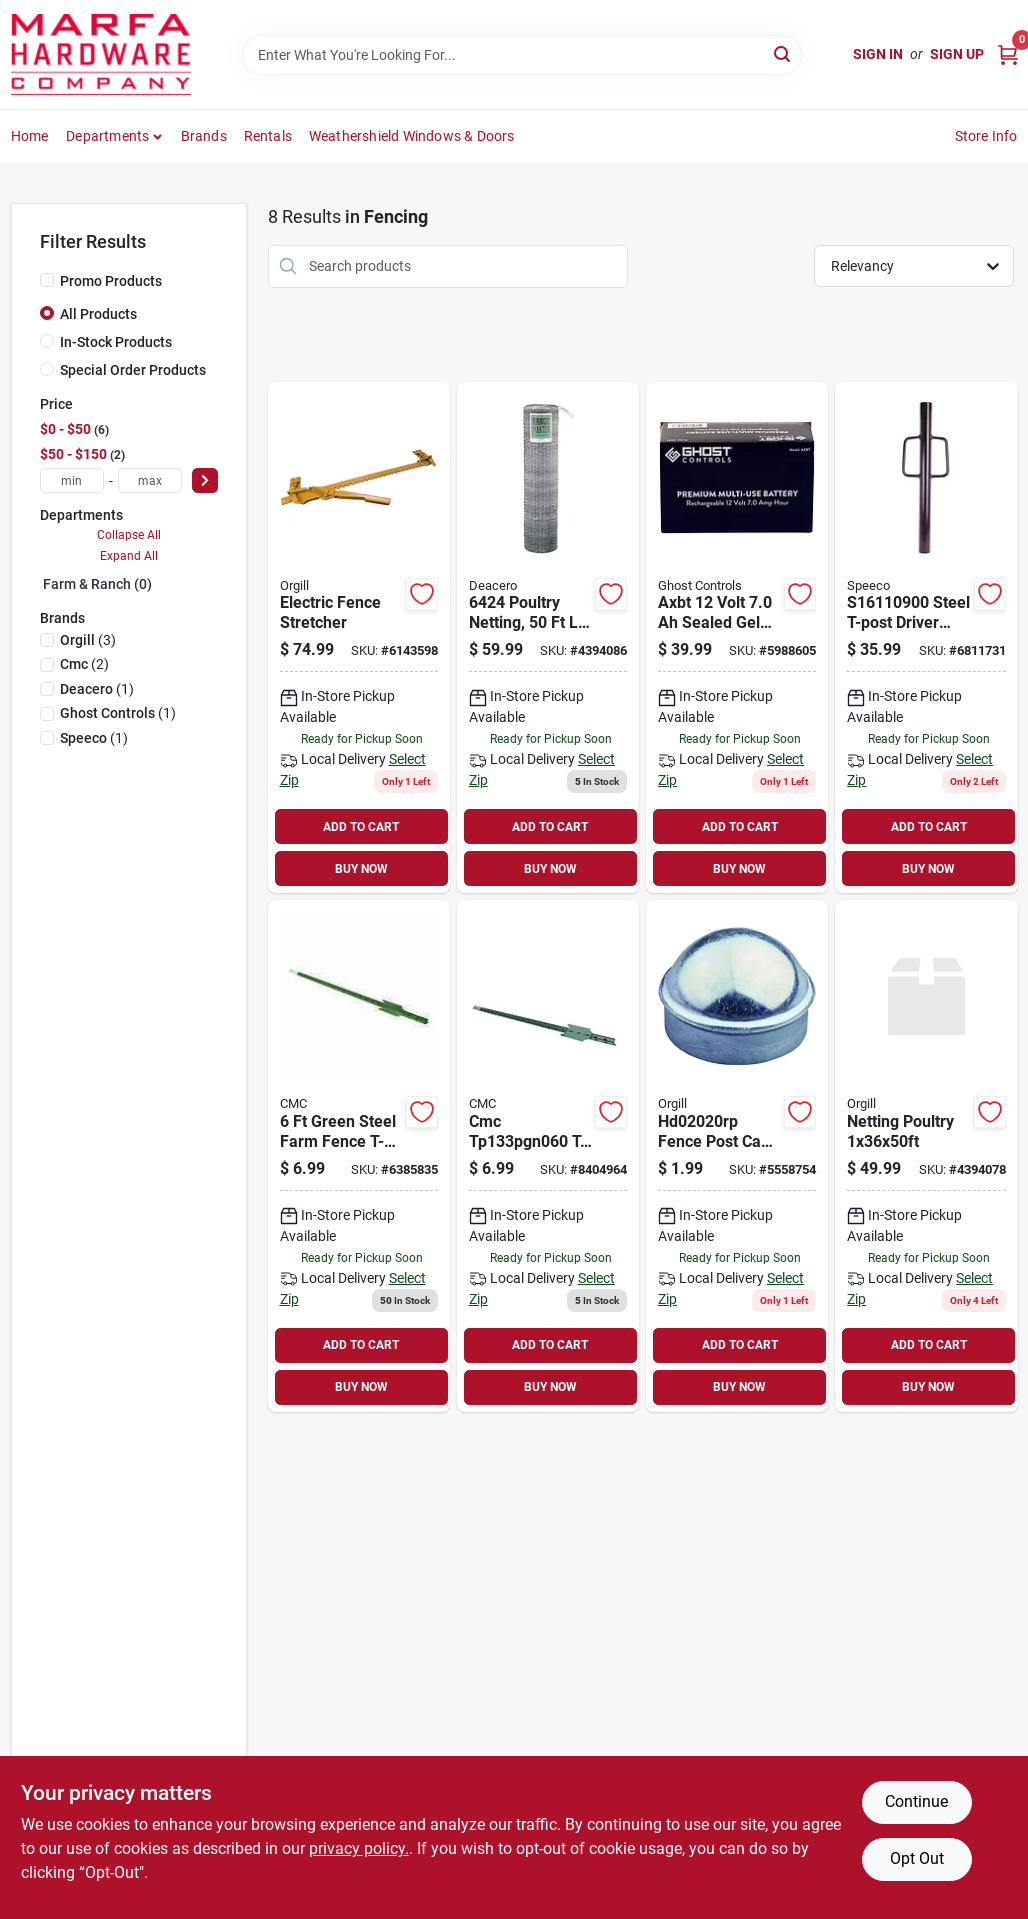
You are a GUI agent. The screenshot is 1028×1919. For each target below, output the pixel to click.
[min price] (72, 480)
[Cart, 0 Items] (1008, 54)
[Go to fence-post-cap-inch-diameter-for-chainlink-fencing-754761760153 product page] (737, 1156)
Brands (204, 136)
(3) (88, 640)
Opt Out (917, 1858)
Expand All (129, 556)
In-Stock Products (116, 342)
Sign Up (957, 54)
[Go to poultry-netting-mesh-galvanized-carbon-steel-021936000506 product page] (548, 638)
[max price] (150, 480)
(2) (84, 664)
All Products (98, 314)
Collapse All (129, 535)
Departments (107, 136)
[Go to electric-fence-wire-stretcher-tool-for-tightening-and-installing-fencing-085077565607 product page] (359, 638)
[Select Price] (205, 480)
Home (30, 136)
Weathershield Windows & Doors (412, 136)
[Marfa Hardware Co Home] (101, 54)
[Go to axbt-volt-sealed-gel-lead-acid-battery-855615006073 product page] (737, 638)
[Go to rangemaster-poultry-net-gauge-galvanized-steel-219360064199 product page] (926, 1156)
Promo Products (111, 281)
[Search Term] (522, 55)
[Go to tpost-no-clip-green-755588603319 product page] (548, 1156)
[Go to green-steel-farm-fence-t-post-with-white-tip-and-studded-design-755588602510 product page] (359, 1156)
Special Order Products (133, 370)
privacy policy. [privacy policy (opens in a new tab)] (359, 1848)
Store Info (986, 136)
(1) (97, 689)
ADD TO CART (361, 827)
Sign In (878, 54)
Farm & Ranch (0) (97, 584)
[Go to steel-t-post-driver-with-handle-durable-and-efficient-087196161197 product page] (926, 638)
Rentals (268, 136)
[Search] (783, 53)
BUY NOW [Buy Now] (361, 869)
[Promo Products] (47, 280)
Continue (916, 1801)
